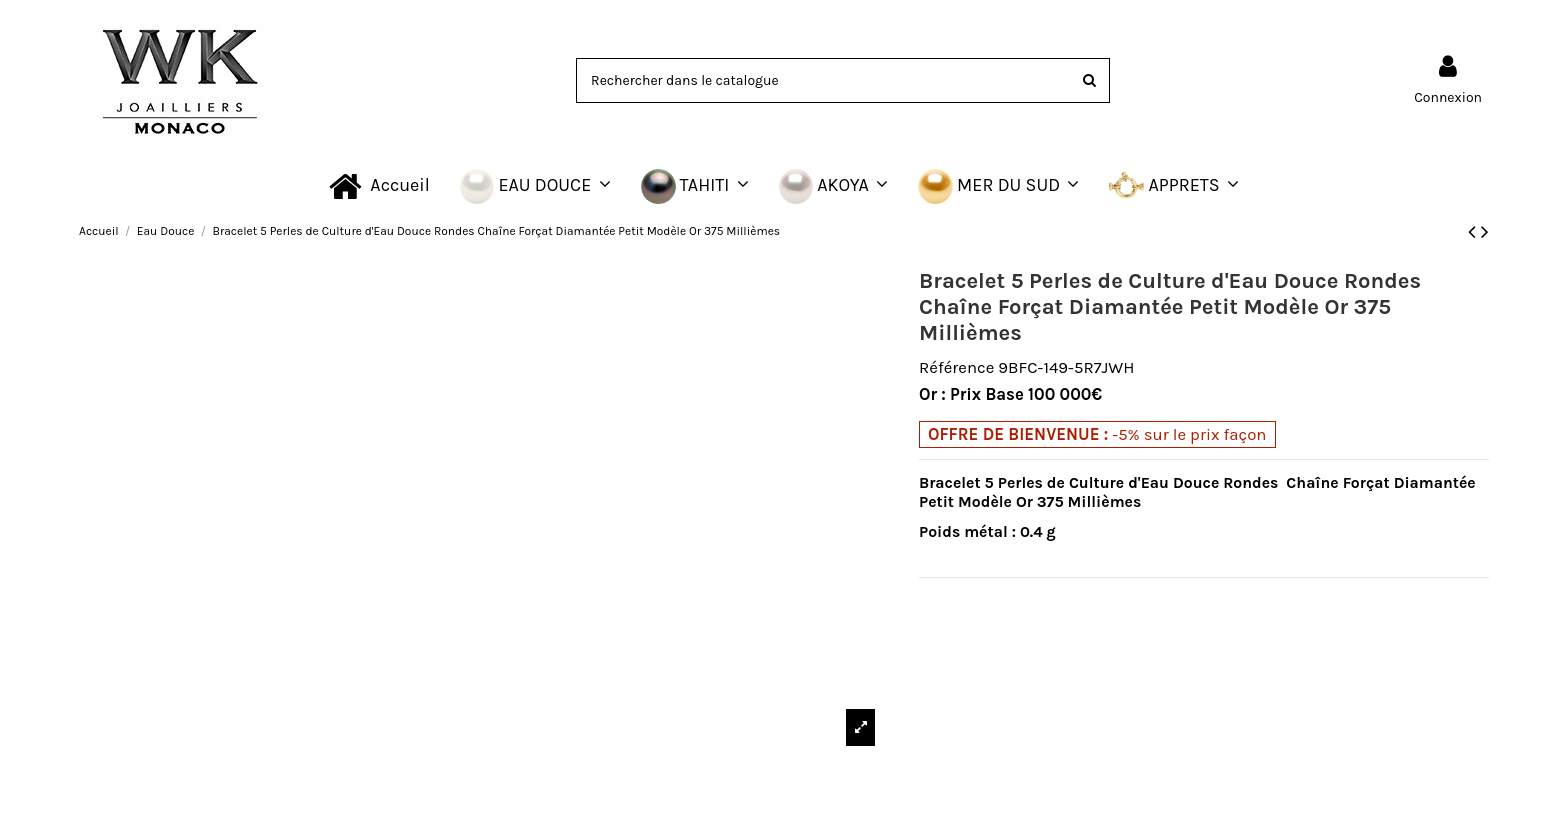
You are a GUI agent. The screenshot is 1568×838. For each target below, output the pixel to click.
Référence (956, 367)
